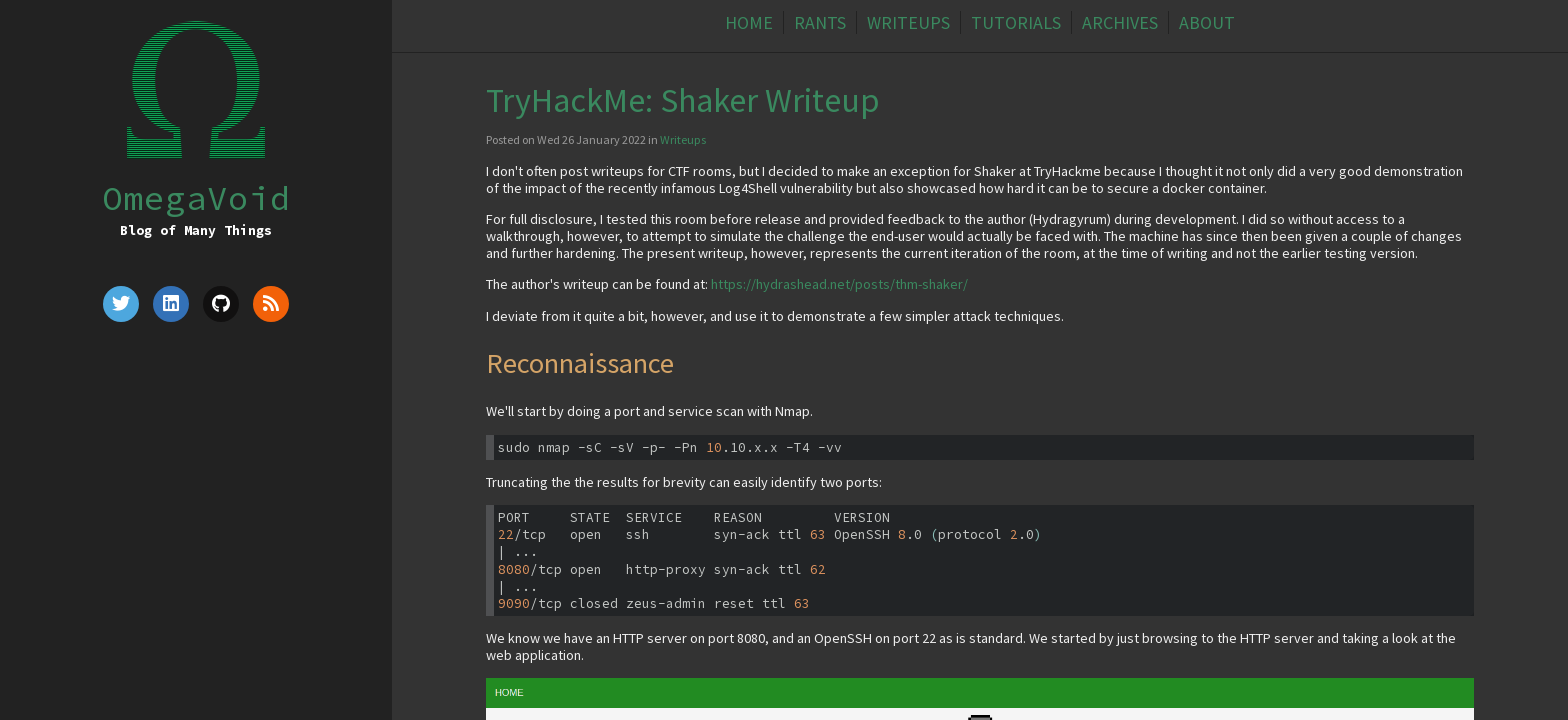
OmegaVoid (196, 197)
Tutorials (1016, 22)
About (1207, 22)
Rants (820, 22)
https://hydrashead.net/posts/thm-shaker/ (839, 284)
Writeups (908, 22)
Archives (1120, 22)
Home (749, 22)
